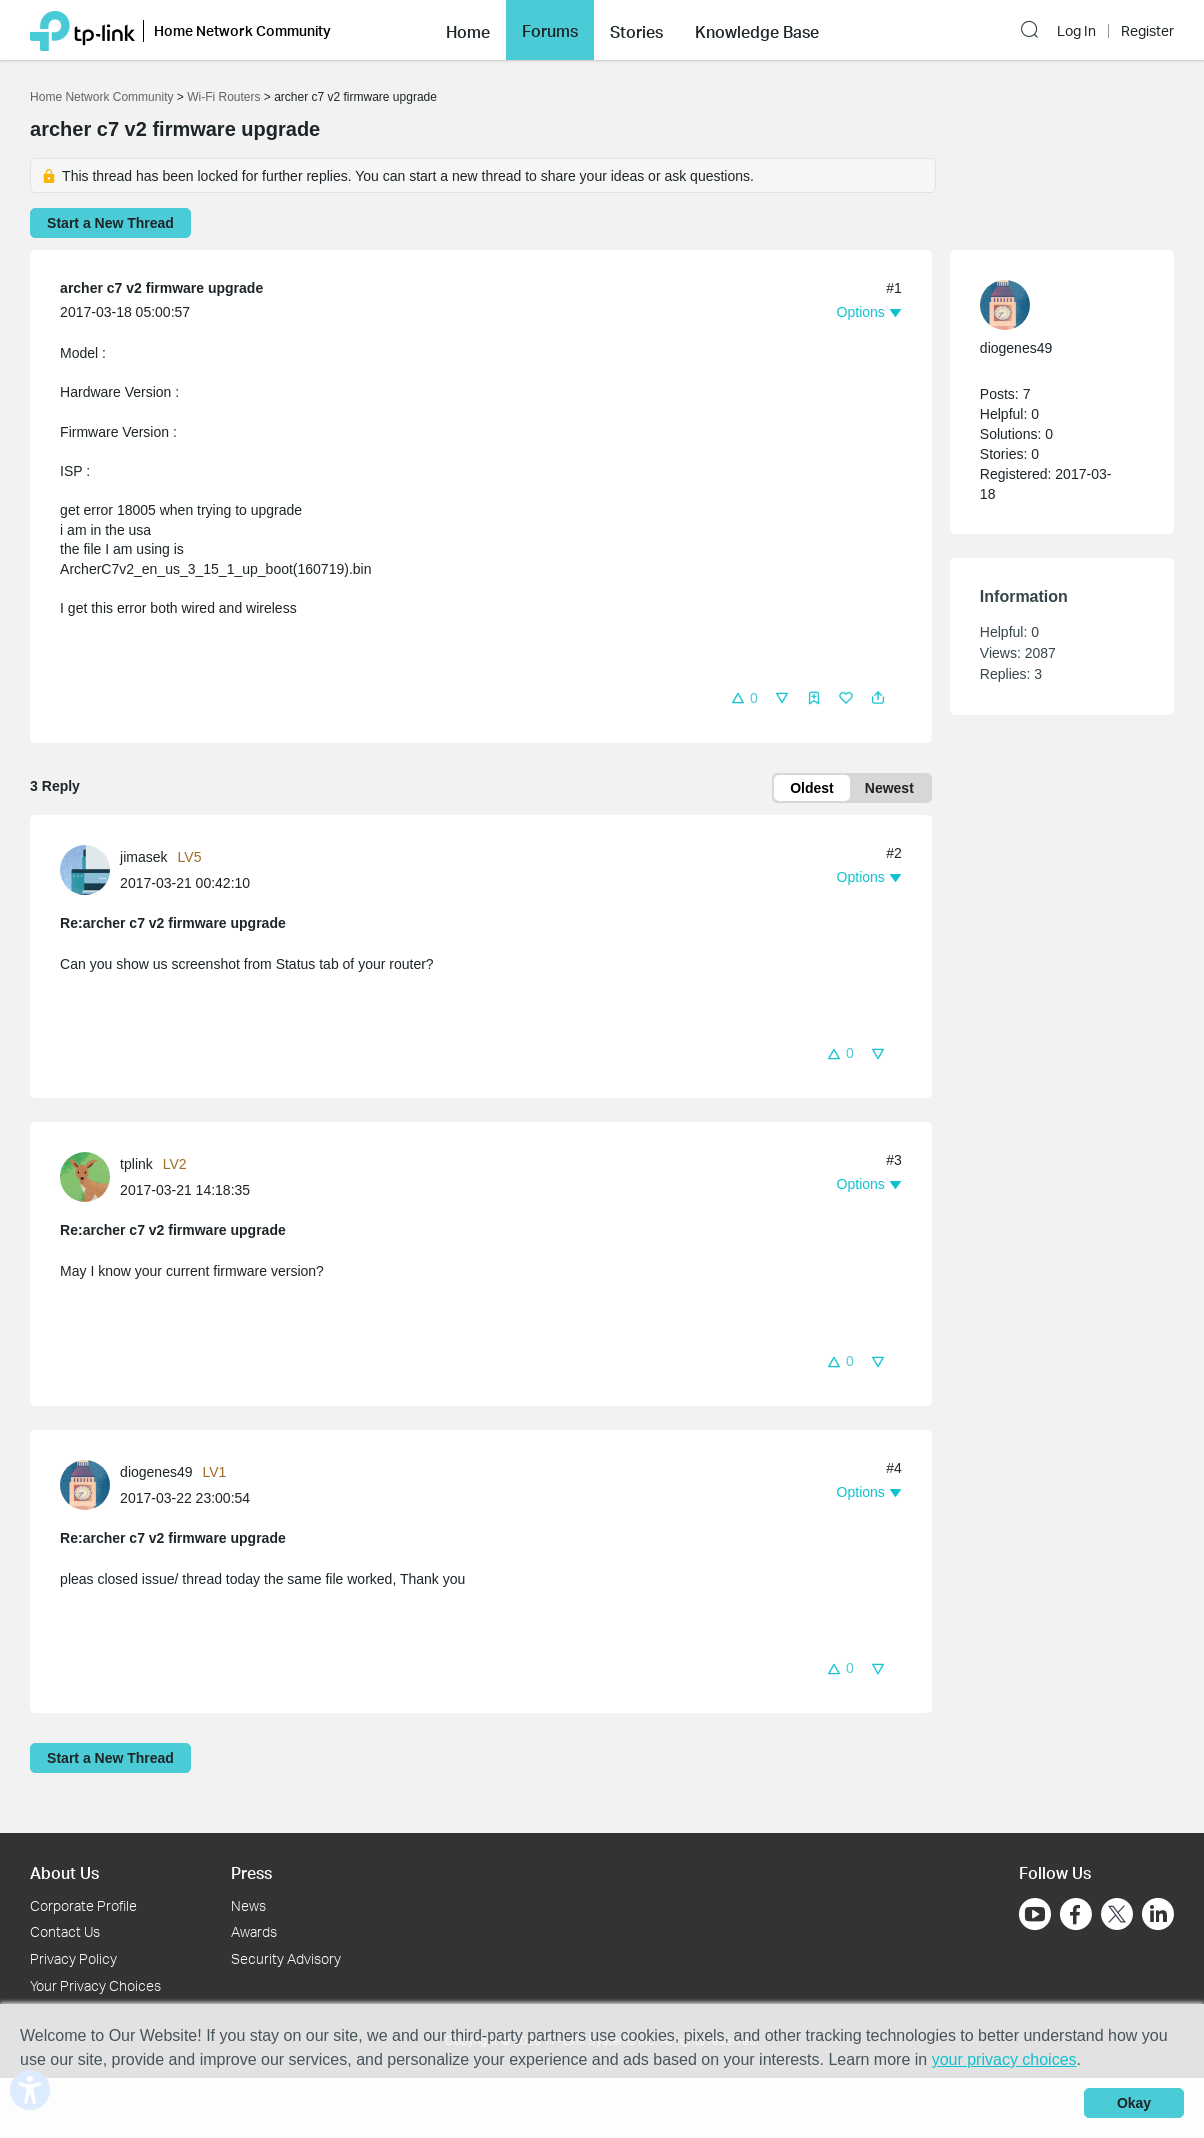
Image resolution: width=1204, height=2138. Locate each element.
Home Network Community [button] (242, 23)
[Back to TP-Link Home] (82, 22)
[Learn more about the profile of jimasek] (90, 868)
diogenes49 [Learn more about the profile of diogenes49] (156, 1472)
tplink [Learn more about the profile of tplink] (136, 1164)
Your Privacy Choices (95, 1985)
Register (1147, 25)
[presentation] (85, 870)
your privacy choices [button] (1004, 2059)
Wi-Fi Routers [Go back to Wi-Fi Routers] (225, 97)
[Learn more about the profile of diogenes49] (90, 1484)
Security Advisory (286, 1958)
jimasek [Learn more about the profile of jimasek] (143, 857)
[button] (1032, 23)
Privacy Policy (73, 1958)
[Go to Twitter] (1117, 1916)
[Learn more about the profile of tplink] (90, 1176)
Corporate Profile (83, 1905)
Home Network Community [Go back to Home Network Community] (101, 97)
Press (251, 1872)
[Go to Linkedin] (1158, 1914)
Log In (1076, 25)
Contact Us (65, 1931)
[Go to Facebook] (1076, 1914)
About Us (64, 1872)
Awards (254, 1931)
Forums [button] (550, 24)
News (248, 1905)
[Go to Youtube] (1035, 1914)
